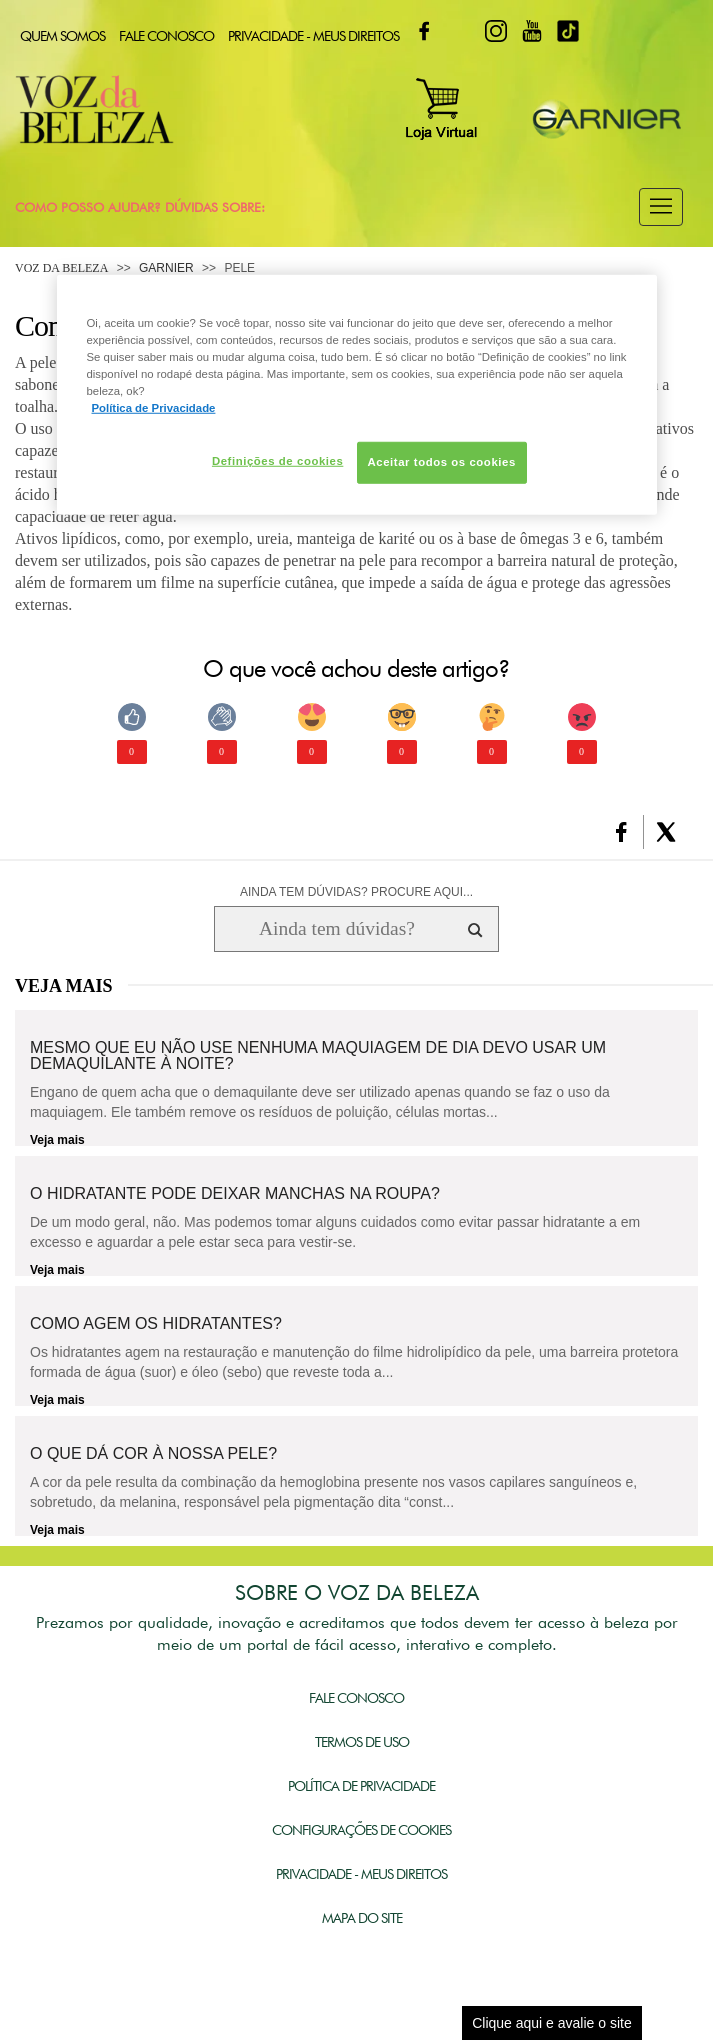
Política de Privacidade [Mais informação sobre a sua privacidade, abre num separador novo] (154, 408)
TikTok (568, 31)
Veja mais (57, 1140)
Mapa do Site (362, 1918)
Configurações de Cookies (361, 1830)
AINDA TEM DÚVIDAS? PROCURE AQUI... (356, 892)
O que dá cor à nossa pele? (153, 1454)
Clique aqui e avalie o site (552, 2023)
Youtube (532, 31)
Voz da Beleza (61, 268)
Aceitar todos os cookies (442, 462)
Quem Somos (62, 36)
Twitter (460, 31)
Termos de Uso (362, 1742)
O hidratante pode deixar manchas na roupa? (235, 1194)
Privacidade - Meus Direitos (313, 36)
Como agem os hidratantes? (156, 1324)
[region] (357, 395)
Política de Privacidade (361, 1786)
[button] (661, 207)
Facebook (424, 31)
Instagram (496, 31)
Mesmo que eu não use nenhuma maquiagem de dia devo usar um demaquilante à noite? (318, 1056)
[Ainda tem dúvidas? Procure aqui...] (336, 929)
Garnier (166, 268)
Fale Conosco (166, 36)
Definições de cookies (277, 461)
